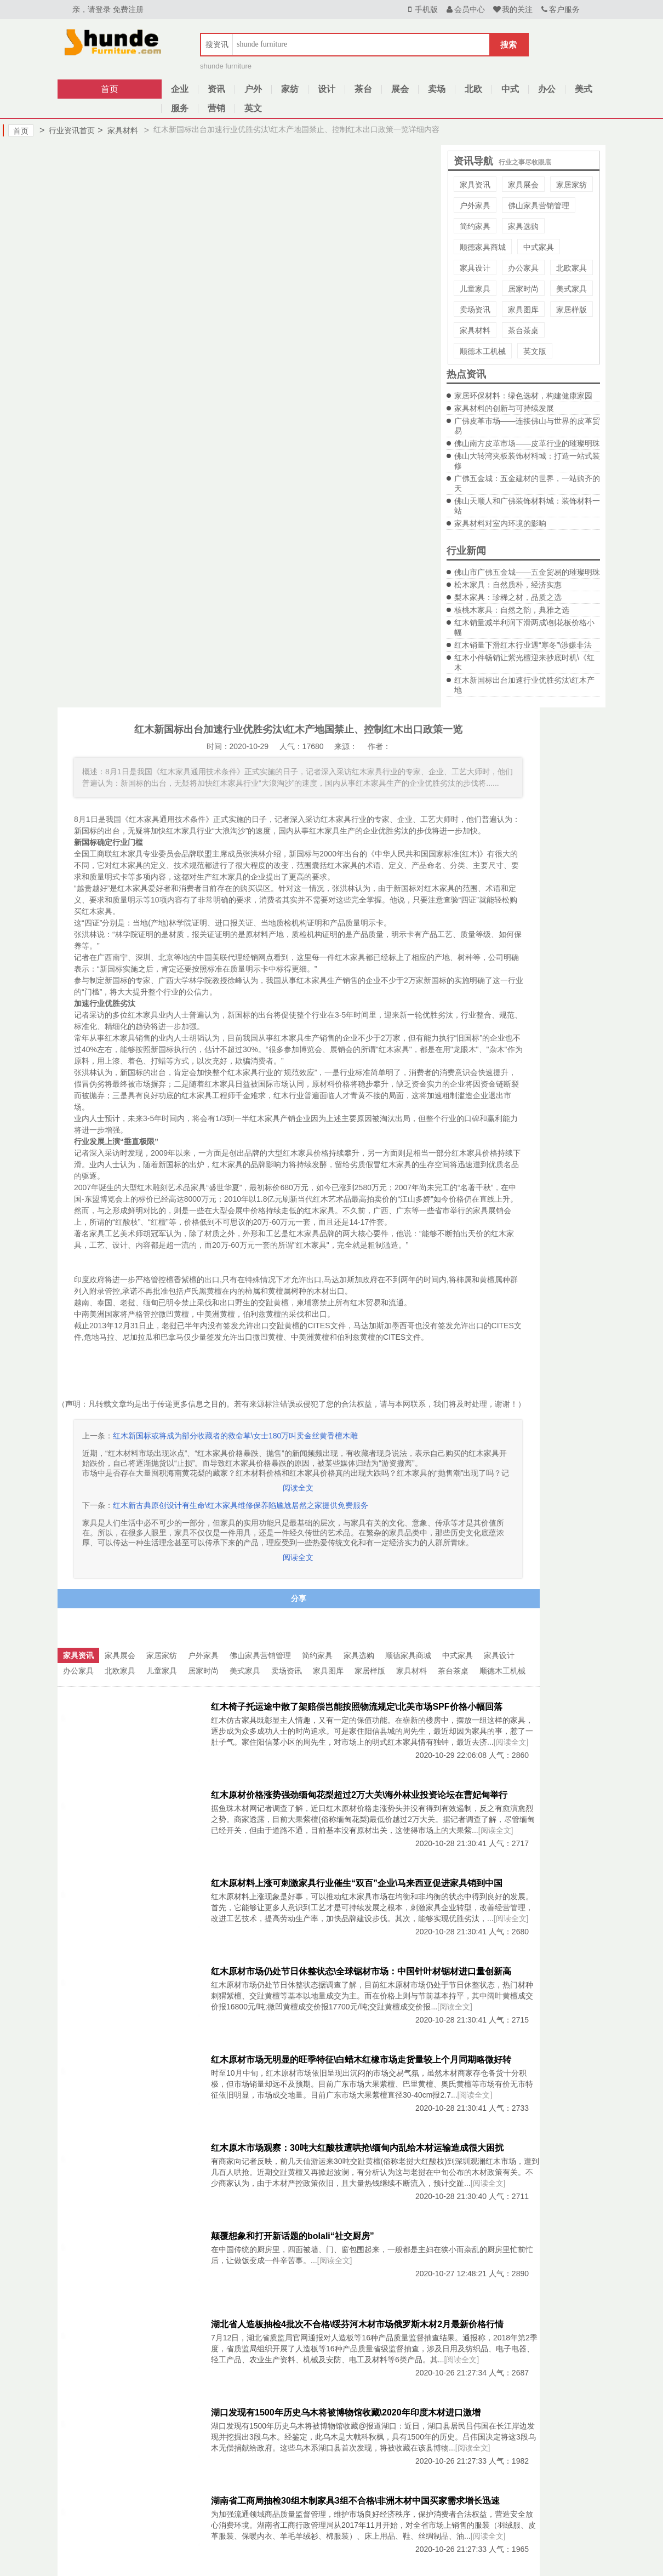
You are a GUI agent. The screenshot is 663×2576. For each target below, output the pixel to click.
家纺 (290, 89)
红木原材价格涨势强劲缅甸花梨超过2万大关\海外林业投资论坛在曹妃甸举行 (359, 1795)
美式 (583, 89)
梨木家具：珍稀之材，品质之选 (508, 597)
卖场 (436, 89)
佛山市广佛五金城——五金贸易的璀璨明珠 (527, 572)
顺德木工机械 (483, 351)
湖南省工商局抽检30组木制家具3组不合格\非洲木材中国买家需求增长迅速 (355, 2500)
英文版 (534, 351)
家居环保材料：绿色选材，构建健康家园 (523, 395)
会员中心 (465, 9)
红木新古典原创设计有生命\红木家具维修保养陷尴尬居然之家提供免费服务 (240, 1505)
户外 (253, 89)
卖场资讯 (475, 309)
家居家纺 (571, 184)
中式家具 (538, 247)
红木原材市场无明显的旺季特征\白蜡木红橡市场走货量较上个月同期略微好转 (361, 2059)
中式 (510, 89)
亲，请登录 (91, 9)
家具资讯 (475, 184)
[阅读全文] (511, 1742)
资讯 (216, 89)
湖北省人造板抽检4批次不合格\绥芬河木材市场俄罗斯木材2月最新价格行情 (357, 2324)
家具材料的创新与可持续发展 (504, 408)
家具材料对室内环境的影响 (500, 523)
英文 (253, 108)
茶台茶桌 (523, 330)
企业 (179, 89)
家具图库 (523, 309)
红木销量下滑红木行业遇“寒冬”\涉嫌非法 (523, 645)
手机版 (421, 9)
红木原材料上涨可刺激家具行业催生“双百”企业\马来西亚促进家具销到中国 (356, 1883)
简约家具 (475, 226)
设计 (326, 89)
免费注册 (128, 9)
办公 (547, 89)
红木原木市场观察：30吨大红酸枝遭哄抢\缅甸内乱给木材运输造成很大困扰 (357, 2147)
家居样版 (571, 309)
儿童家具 (475, 288)
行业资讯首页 (67, 130)
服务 (179, 108)
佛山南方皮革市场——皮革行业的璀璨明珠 (527, 443)
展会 (400, 89)
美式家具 (571, 288)
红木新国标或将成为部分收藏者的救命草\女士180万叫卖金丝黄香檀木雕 (235, 1435)
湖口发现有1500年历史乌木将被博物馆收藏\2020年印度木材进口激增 (346, 2412)
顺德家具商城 (483, 247)
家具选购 (523, 226)
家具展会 (523, 184)
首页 (109, 89)
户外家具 (475, 205)
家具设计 (475, 268)
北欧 (473, 89)
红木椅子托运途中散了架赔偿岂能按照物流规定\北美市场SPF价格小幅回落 (356, 1706)
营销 (216, 108)
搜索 (508, 44)
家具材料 (118, 130)
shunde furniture (226, 66)
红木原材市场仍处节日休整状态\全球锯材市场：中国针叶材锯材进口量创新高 (361, 1971)
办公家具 (523, 268)
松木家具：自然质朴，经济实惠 (508, 584)
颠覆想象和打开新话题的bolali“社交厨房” (292, 2236)
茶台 (363, 89)
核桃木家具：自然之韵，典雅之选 (511, 610)
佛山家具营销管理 (538, 205)
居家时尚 (523, 288)
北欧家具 (571, 268)
